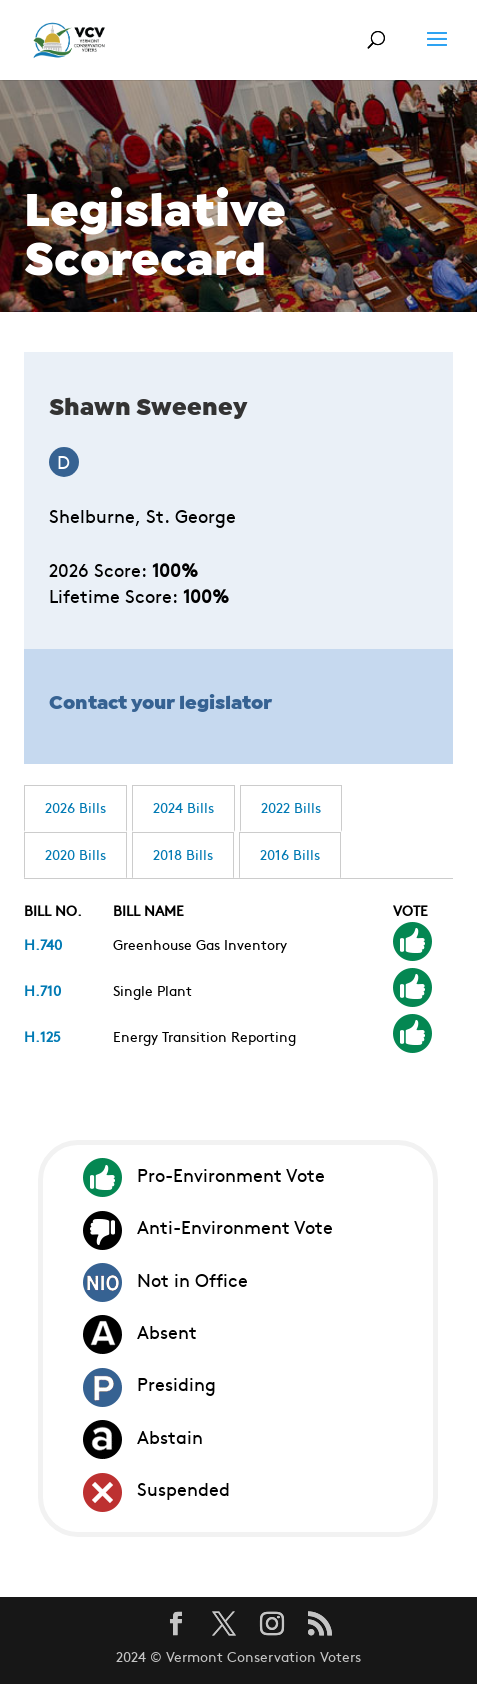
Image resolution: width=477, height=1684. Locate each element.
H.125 (42, 1036)
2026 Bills (75, 807)
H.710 (42, 990)
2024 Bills (183, 807)
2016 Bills (290, 854)
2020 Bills (75, 854)
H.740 (43, 944)
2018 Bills (183, 854)
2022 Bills (291, 807)
